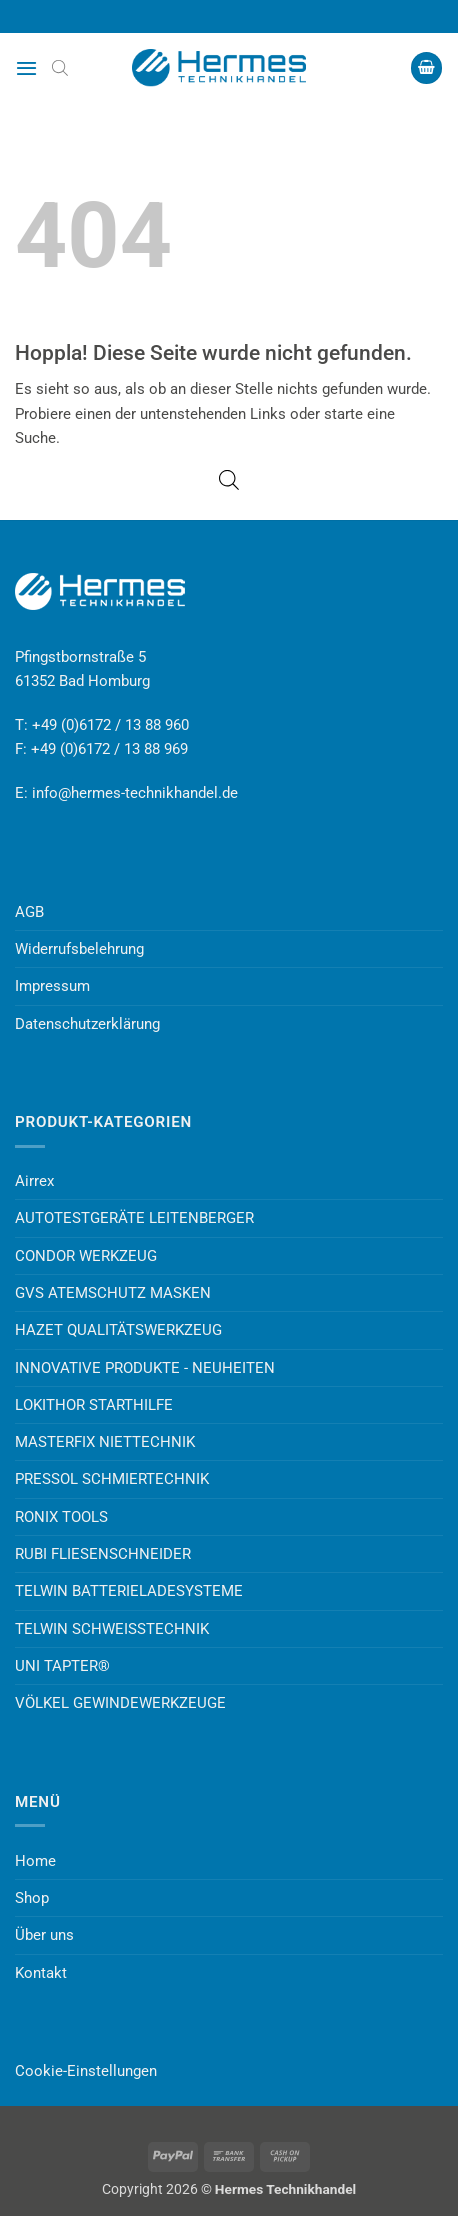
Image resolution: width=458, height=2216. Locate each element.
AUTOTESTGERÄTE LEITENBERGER (134, 1218)
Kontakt (41, 1973)
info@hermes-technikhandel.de (135, 793)
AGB (29, 912)
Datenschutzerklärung (87, 1024)
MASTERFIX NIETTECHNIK (105, 1442)
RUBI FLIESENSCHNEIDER (103, 1554)
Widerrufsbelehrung (79, 949)
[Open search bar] (60, 68)
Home (35, 1861)
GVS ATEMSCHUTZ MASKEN (113, 1293)
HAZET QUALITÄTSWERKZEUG (118, 1330)
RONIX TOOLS (61, 1517)
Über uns (44, 1935)
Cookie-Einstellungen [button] (86, 2071)
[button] (26, 68)
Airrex (34, 1181)
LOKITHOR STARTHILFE (94, 1405)
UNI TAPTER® (62, 1666)
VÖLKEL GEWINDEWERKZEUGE (120, 1703)
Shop (32, 1898)
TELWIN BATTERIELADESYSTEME (129, 1591)
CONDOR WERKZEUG (86, 1256)
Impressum (52, 986)
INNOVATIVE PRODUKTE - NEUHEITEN (145, 1368)
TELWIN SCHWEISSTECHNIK (112, 1629)
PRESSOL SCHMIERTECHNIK (112, 1479)
